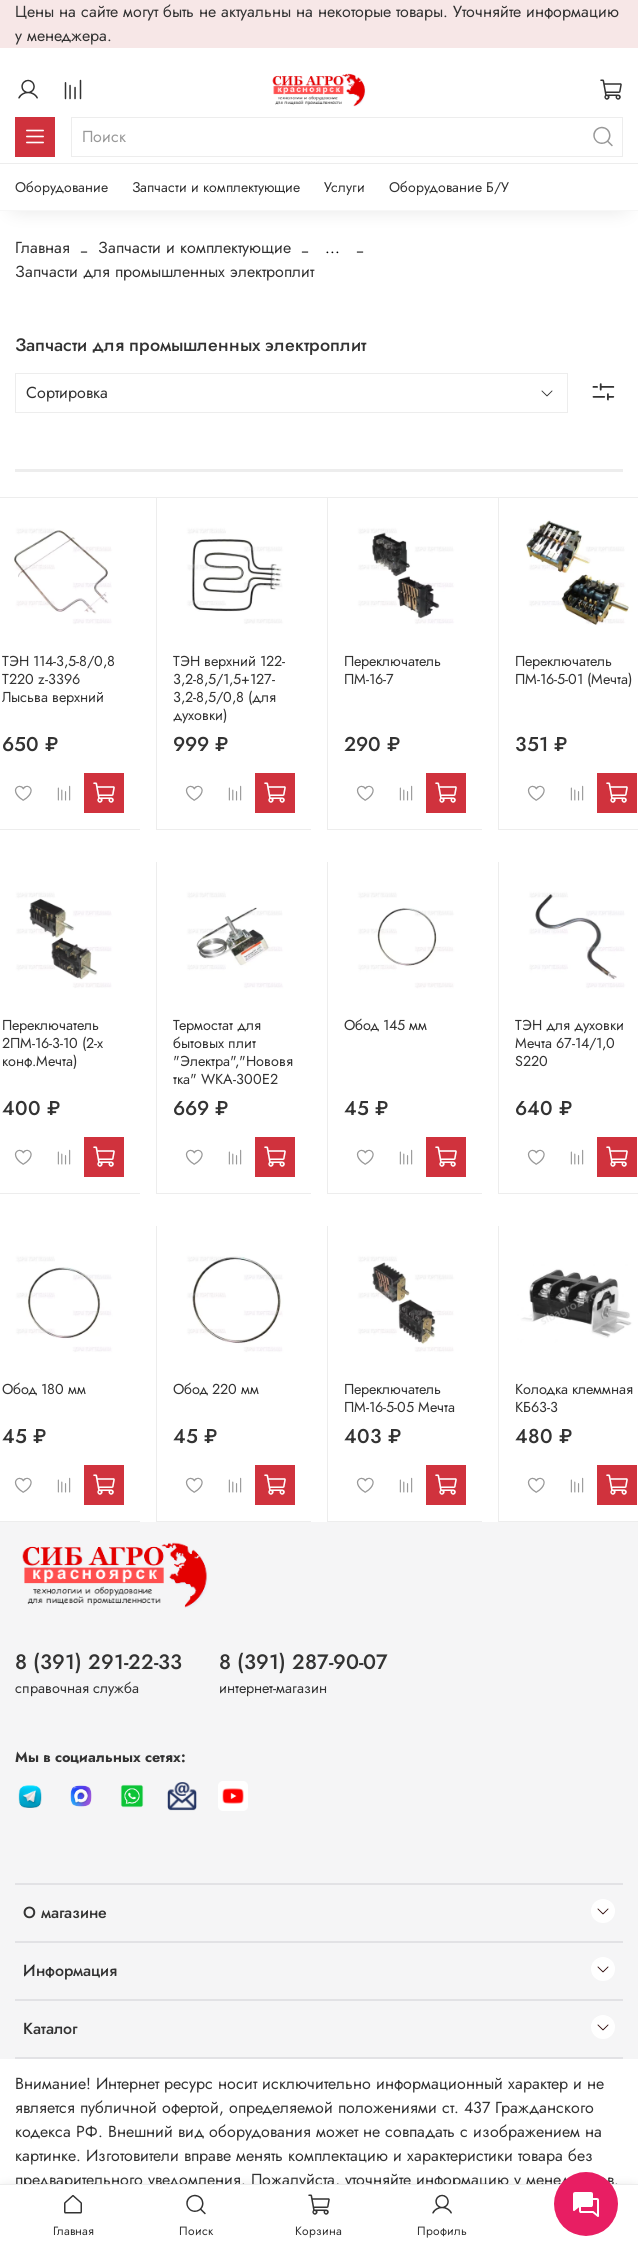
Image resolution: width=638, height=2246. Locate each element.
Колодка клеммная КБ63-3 (574, 1398)
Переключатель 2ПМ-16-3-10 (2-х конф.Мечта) (52, 1043)
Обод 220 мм (216, 1389)
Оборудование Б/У (449, 187)
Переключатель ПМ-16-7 (392, 670)
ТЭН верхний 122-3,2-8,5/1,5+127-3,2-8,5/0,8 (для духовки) (229, 688)
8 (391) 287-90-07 (303, 1662)
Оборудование (61, 187)
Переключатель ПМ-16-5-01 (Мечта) (573, 670)
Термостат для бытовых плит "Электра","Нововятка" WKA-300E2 (233, 1052)
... (332, 248)
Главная (42, 247)
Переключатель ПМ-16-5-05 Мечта (399, 1398)
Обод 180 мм (44, 1389)
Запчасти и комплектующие (216, 187)
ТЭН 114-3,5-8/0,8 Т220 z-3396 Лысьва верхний (58, 679)
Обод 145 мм (385, 1025)
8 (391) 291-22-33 (98, 1662)
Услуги (344, 187)
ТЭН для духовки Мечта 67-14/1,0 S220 (569, 1043)
